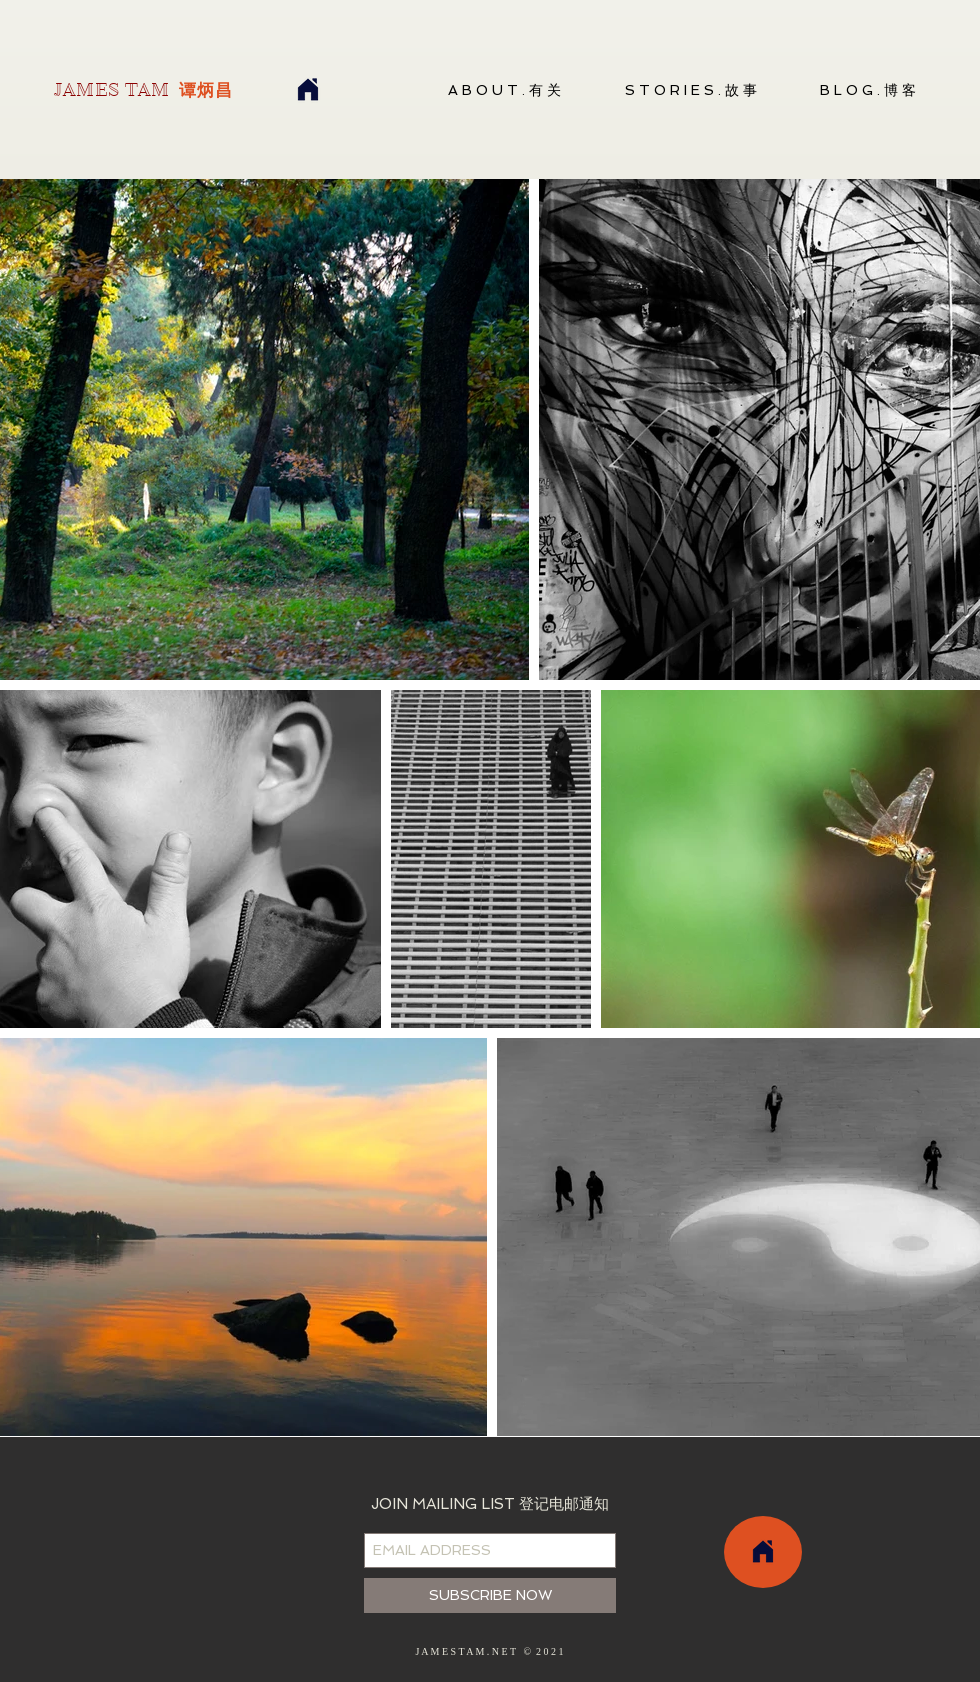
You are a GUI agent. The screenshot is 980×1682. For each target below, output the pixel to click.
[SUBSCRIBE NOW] (490, 1595)
